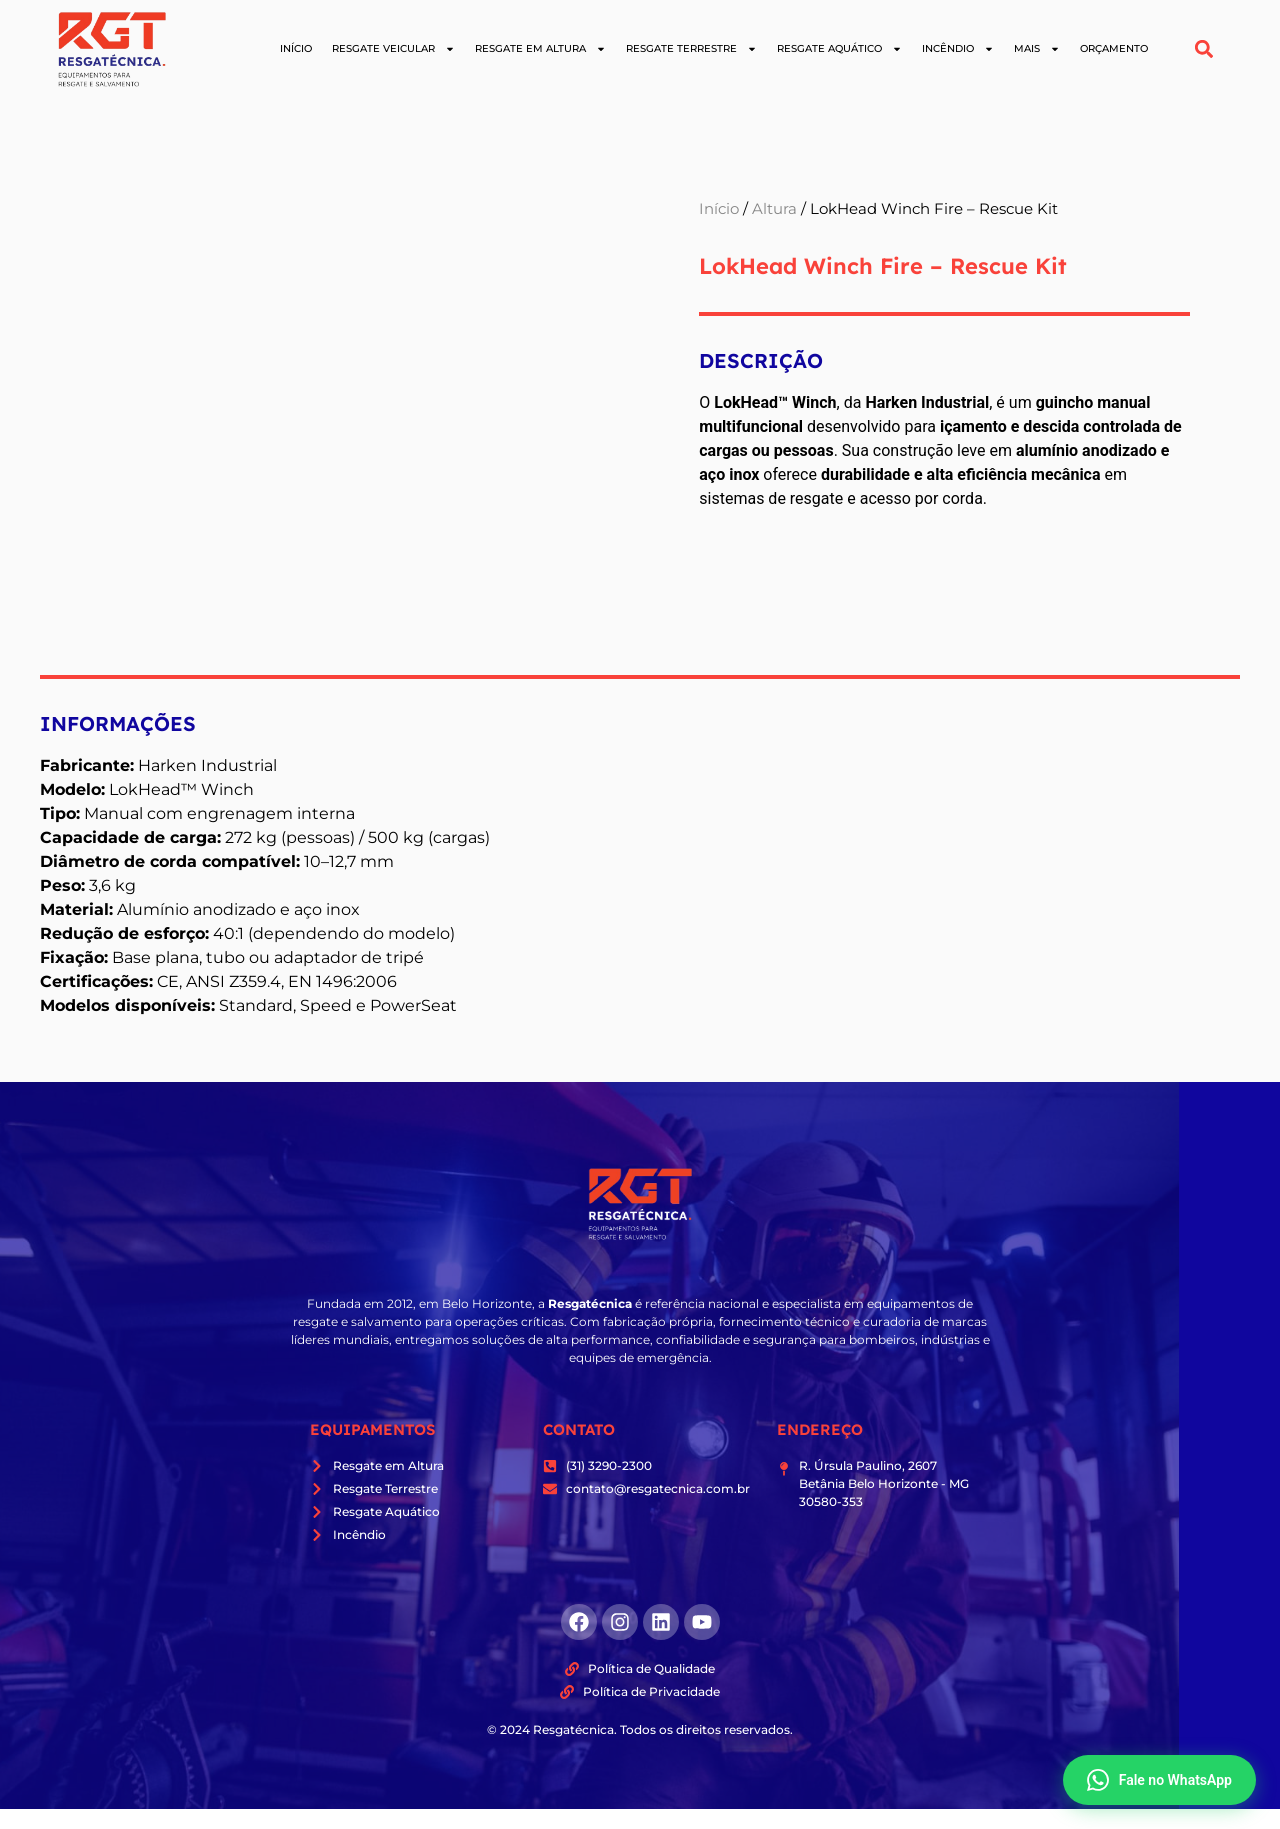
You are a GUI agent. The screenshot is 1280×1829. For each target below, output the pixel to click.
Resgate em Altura (540, 49)
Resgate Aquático (839, 49)
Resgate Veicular (393, 49)
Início (296, 48)
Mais (1037, 49)
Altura (774, 209)
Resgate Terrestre (691, 49)
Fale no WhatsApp (1159, 1780)
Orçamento (1114, 48)
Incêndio (958, 49)
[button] (1204, 49)
